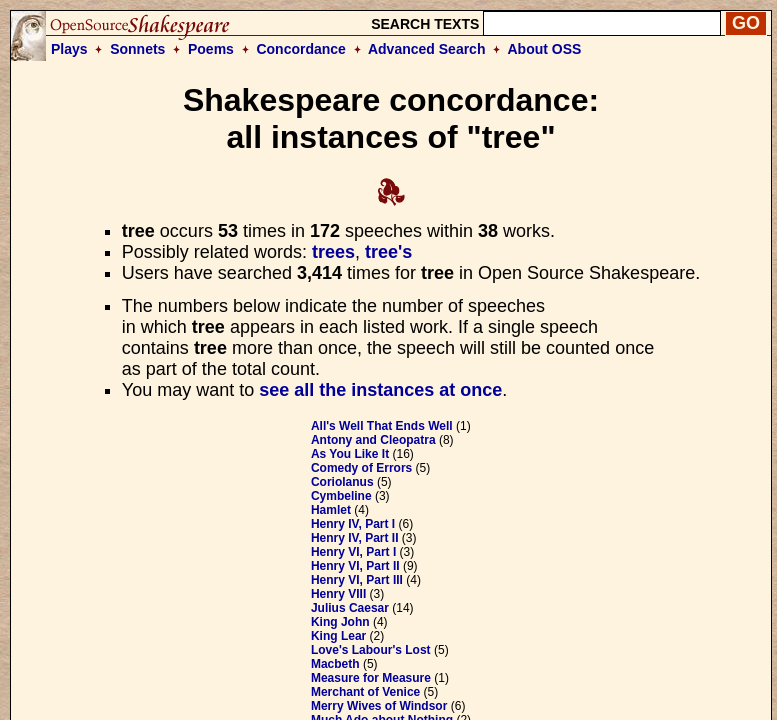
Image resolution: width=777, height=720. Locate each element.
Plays (69, 49)
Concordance (300, 49)
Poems (211, 49)
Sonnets (137, 49)
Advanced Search (427, 49)
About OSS (545, 49)
